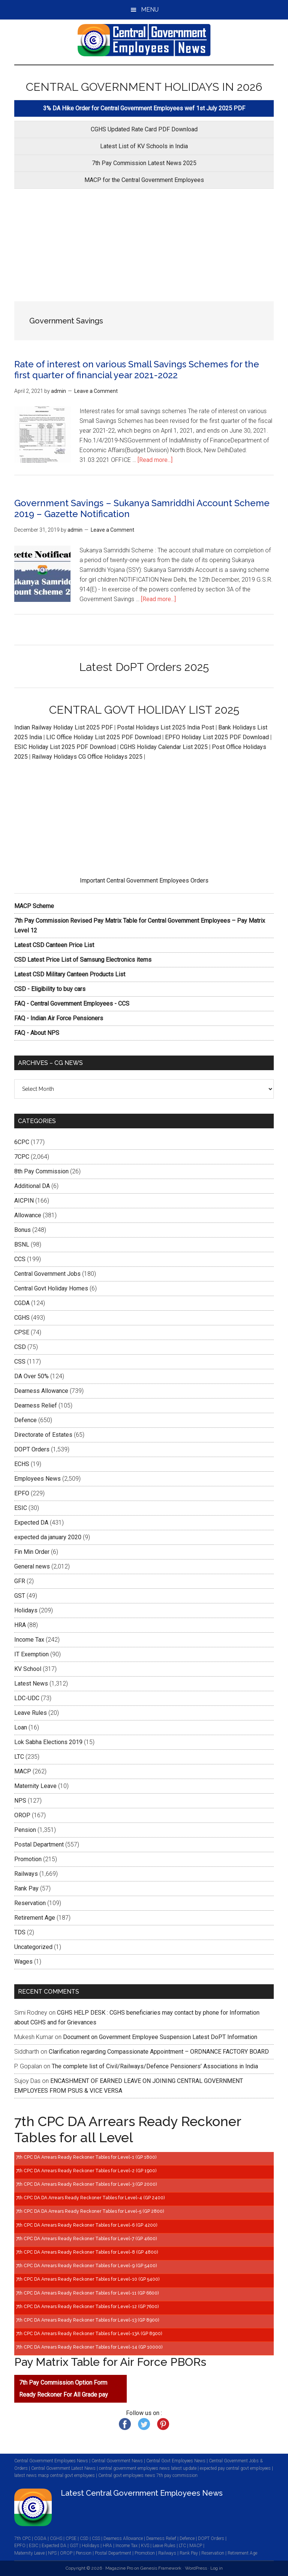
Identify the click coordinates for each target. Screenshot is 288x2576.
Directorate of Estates (43, 1434)
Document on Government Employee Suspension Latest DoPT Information (160, 2037)
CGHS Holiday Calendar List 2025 (164, 746)
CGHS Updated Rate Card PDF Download (144, 129)
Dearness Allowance (41, 1390)
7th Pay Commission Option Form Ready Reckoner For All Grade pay (63, 2388)
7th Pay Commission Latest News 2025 (144, 163)
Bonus (22, 1229)
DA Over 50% (31, 1376)
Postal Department (39, 1844)
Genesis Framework (161, 2568)
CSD (20, 1346)
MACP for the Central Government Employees (144, 179)
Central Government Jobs (47, 1273)
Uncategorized (33, 1946)
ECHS (21, 1464)
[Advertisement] (144, 245)
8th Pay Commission (41, 1171)
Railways (26, 1873)
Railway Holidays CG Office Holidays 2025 (87, 756)
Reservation (30, 1903)
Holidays (26, 1610)
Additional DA (32, 1186)
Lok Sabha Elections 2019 (48, 1742)
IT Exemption (31, 1654)
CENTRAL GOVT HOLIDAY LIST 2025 (144, 709)
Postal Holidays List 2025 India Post (166, 727)
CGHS (22, 1317)
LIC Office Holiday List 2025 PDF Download (103, 737)
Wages (23, 1961)
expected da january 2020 (47, 1537)
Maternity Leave (35, 1786)
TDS (20, 1932)
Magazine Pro (119, 2568)
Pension (25, 1829)
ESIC (20, 1507)
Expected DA (31, 1522)
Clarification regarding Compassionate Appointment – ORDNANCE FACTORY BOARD (159, 2051)
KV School (27, 1668)
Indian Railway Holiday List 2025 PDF (63, 727)
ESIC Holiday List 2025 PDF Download (65, 746)
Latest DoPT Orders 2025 (144, 667)
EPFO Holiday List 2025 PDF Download (217, 737)
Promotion (28, 1859)
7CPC (21, 1156)
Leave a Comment (96, 391)
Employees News (37, 1478)
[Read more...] (155, 459)
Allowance (27, 1215)
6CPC (21, 1142)
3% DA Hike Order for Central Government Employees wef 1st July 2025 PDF (144, 108)
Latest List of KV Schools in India (144, 146)
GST (19, 1595)
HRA (20, 1625)
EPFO (21, 1493)
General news (32, 1566)
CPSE (21, 1332)
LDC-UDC (26, 1698)
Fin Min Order (32, 1551)
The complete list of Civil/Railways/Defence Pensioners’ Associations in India (155, 2066)
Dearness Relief (35, 1405)
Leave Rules (30, 1712)
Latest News (31, 1683)
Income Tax (29, 1639)
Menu (150, 9)
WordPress (196, 2568)
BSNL (21, 1244)
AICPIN (24, 1200)
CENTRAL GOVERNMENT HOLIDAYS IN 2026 (144, 86)
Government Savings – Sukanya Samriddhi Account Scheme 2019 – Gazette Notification (142, 508)
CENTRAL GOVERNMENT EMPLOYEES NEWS (143, 40)
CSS (20, 1361)
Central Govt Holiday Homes (51, 1288)
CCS (20, 1259)
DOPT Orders (32, 1449)
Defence (25, 1420)
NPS (20, 1800)
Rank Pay (26, 1888)
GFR (19, 1581)
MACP (22, 1771)
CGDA (22, 1303)
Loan (20, 1727)
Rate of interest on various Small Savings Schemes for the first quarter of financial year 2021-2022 (136, 369)
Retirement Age (34, 1917)
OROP (22, 1815)
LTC (19, 1756)
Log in (216, 2568)
